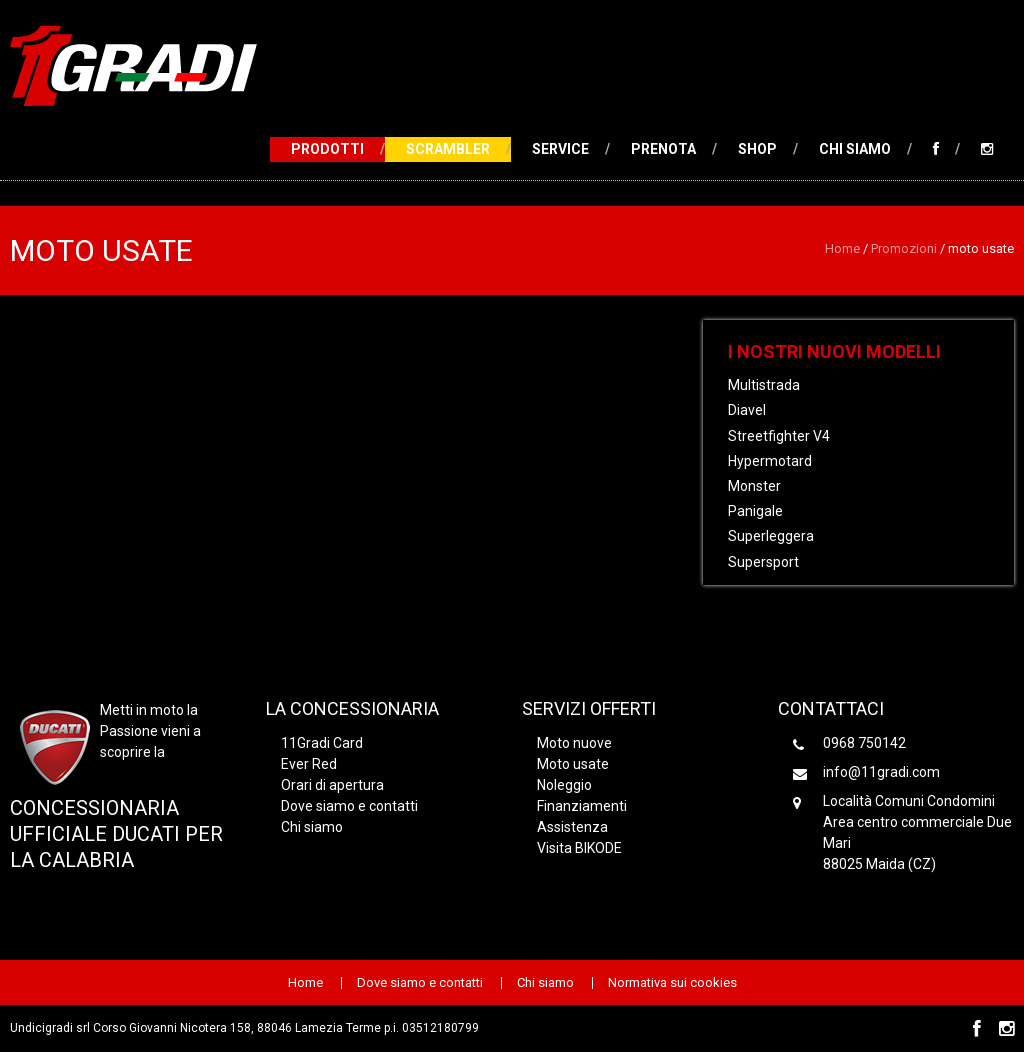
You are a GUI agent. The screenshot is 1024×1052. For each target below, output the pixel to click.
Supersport (763, 562)
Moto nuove (574, 743)
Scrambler (448, 149)
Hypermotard (770, 461)
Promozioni (904, 248)
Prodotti (327, 149)
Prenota (663, 149)
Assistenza (572, 827)
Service (560, 149)
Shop (757, 149)
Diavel (747, 410)
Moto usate (573, 764)
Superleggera (771, 536)
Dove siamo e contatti (349, 806)
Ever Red (309, 764)
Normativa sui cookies (672, 983)
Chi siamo (855, 149)
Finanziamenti (582, 806)
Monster (754, 486)
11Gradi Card (322, 743)
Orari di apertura (332, 785)
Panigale (755, 511)
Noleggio (564, 785)
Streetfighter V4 (779, 436)
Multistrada (764, 385)
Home (842, 248)
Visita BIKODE (579, 848)
